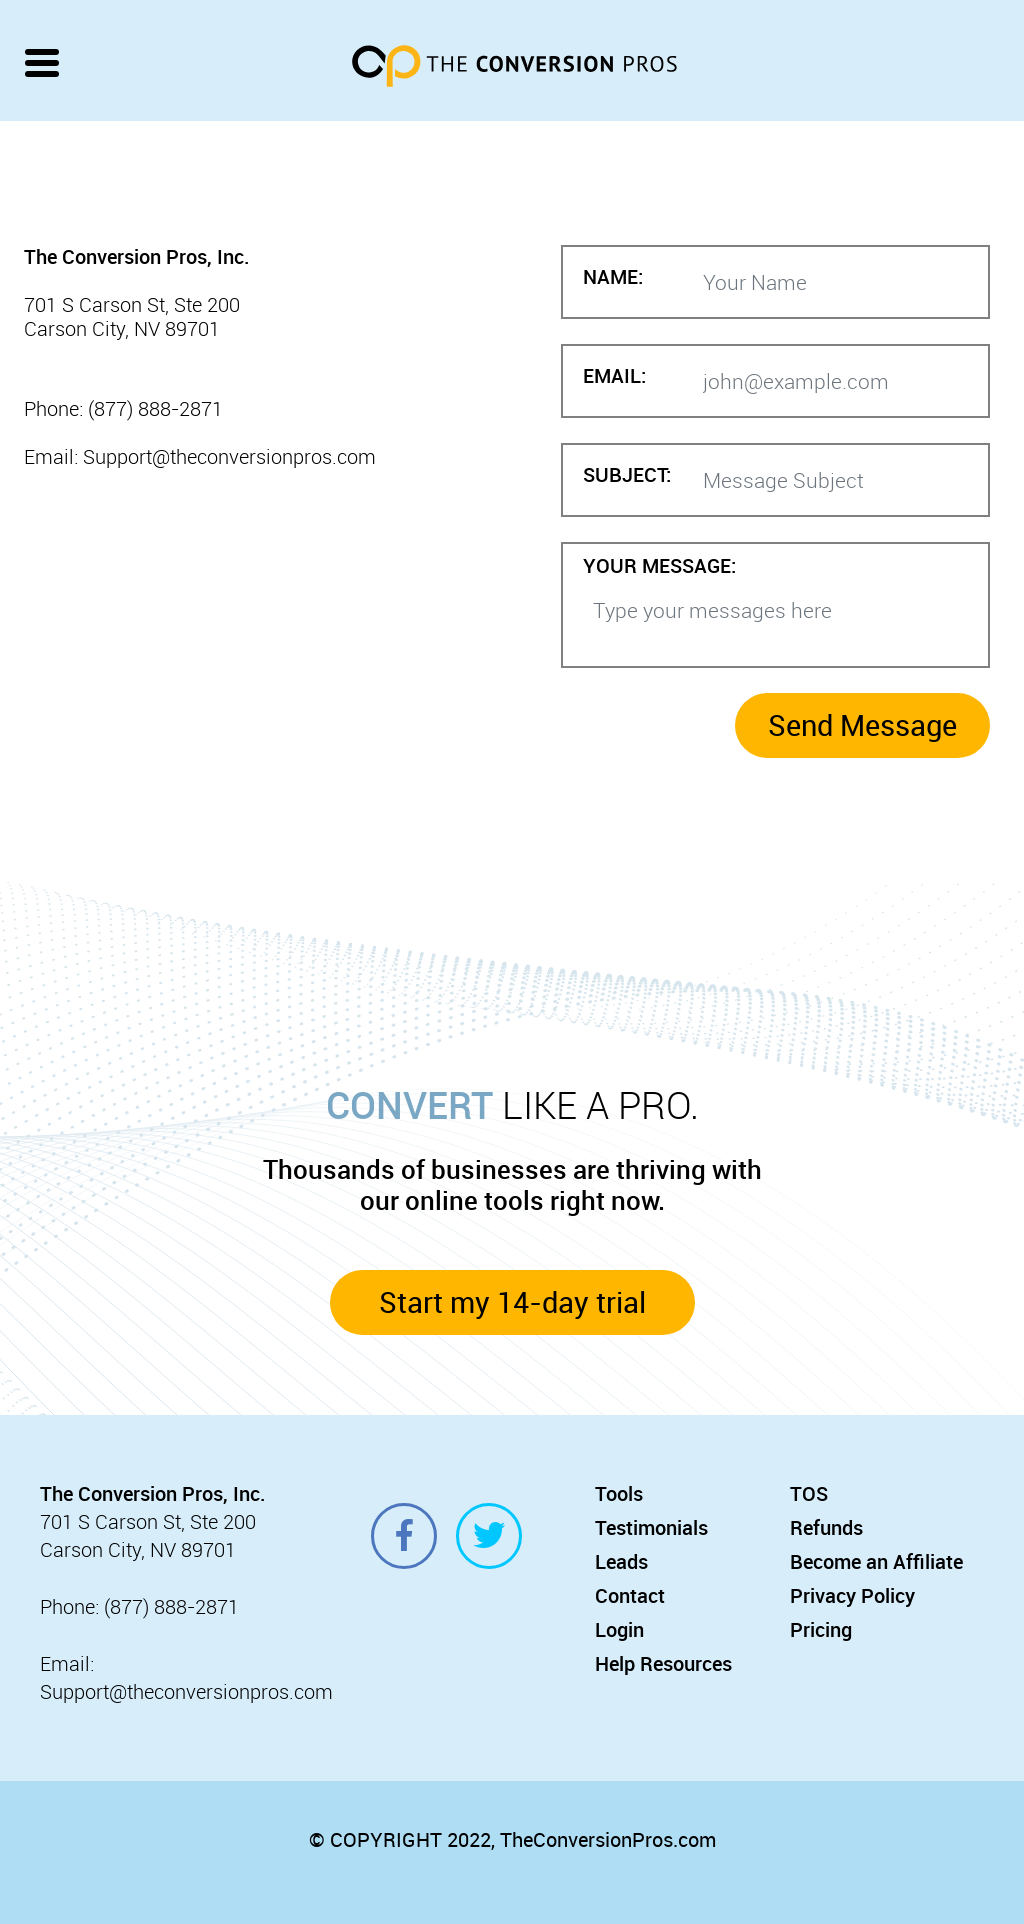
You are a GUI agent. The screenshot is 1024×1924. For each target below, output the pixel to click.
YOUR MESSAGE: (659, 566)
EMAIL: (614, 376)
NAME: (613, 277)
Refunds (826, 1527)
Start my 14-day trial (512, 1301)
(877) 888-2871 (171, 1606)
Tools (619, 1493)
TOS (809, 1493)
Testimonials (651, 1527)
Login (619, 1629)
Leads (621, 1561)
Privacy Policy (852, 1595)
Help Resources (663, 1663)
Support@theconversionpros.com (186, 1691)
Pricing (821, 1629)
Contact (630, 1595)
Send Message (862, 724)
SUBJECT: (627, 475)
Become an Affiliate (876, 1561)
